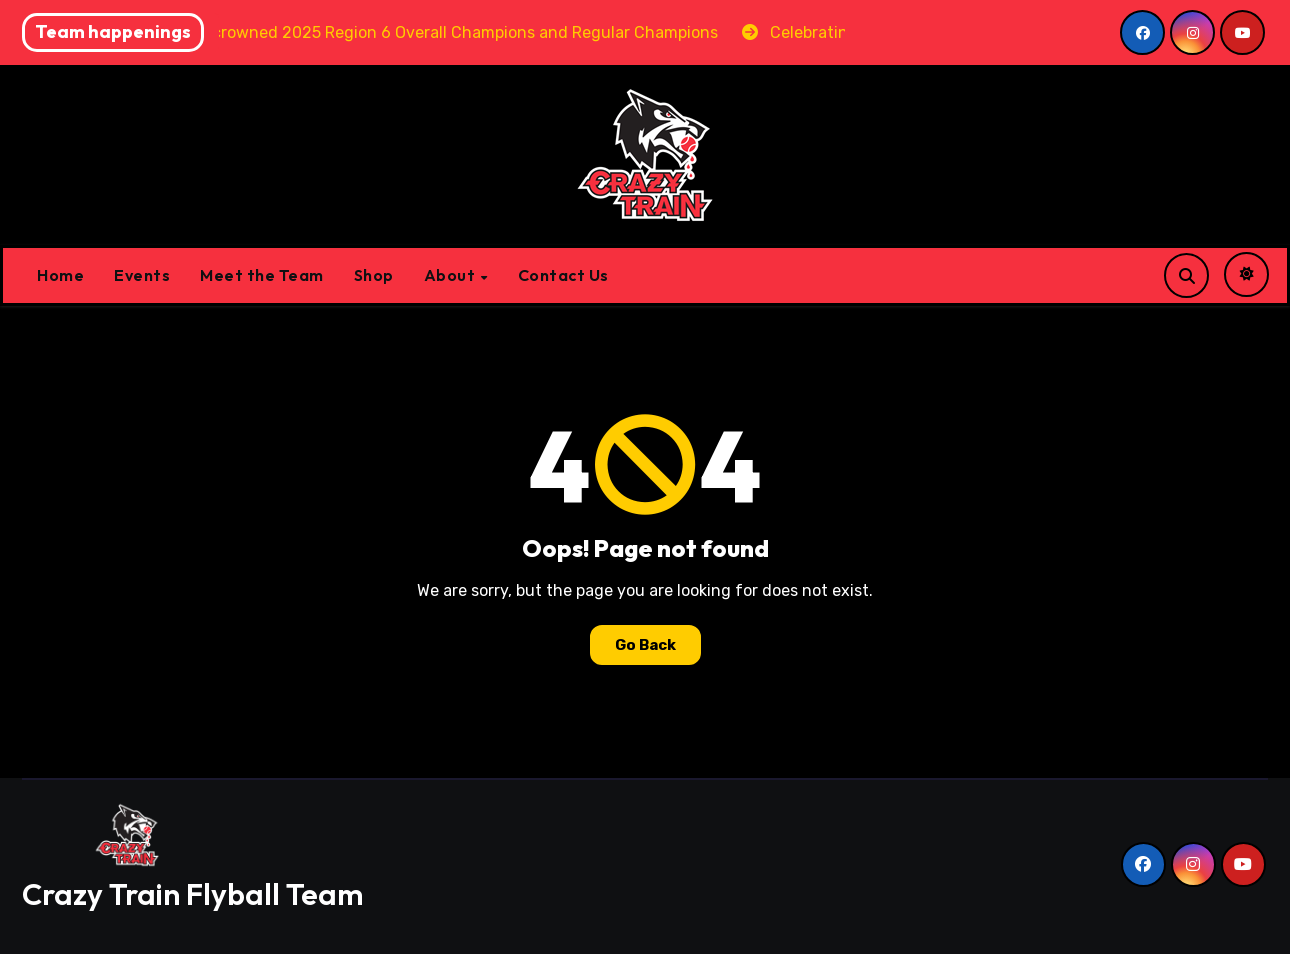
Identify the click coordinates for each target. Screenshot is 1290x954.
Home (60, 275)
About (451, 275)
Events (142, 275)
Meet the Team (262, 275)
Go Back (645, 645)
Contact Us (563, 275)
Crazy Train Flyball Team (192, 894)
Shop (374, 275)
